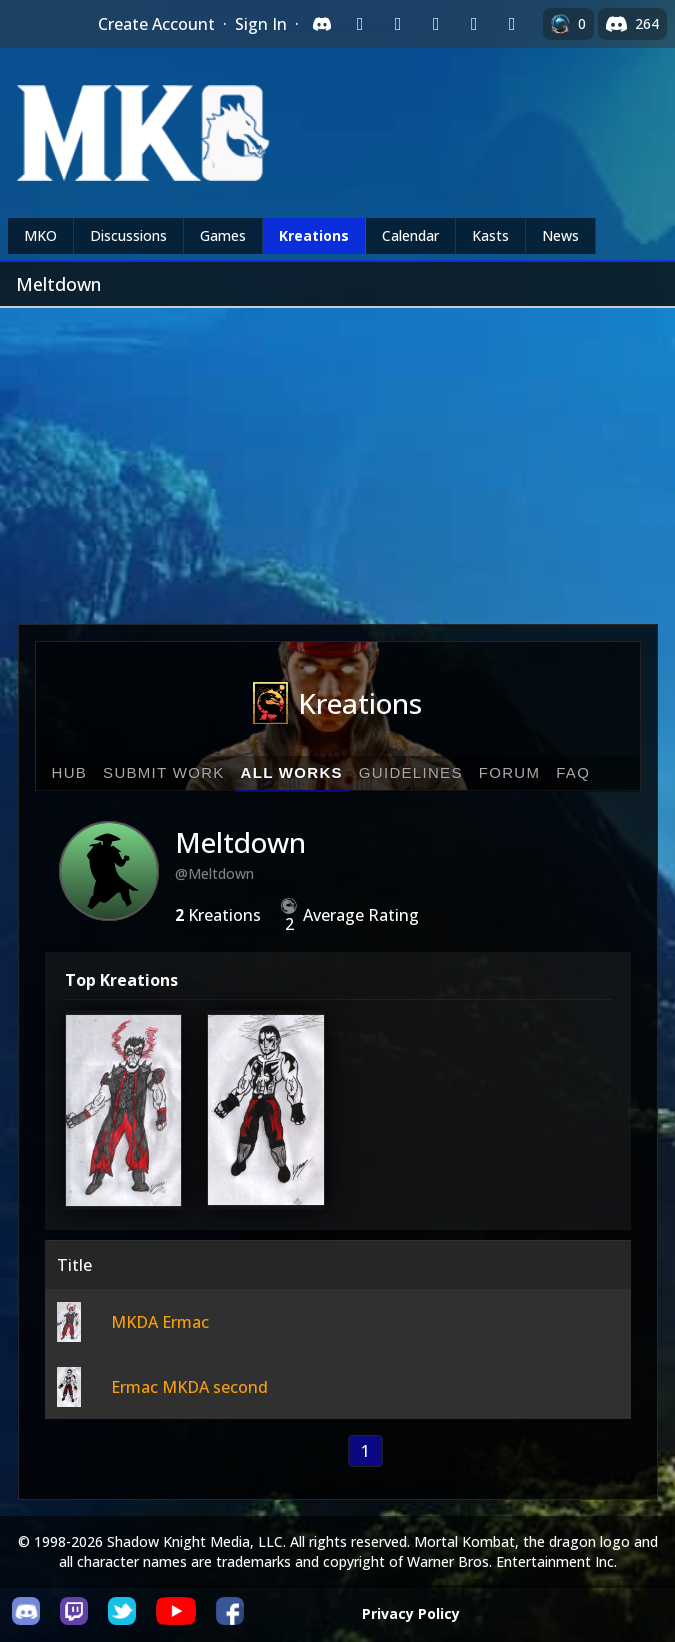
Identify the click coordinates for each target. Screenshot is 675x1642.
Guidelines (411, 772)
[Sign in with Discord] (322, 24)
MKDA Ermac (160, 1322)
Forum (510, 772)
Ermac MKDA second (189, 1387)
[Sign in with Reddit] (436, 24)
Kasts (490, 235)
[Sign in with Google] (398, 24)
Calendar (410, 235)
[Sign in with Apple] (474, 24)
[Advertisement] (337, 458)
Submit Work (164, 772)
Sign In (261, 24)
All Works (292, 772)
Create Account (156, 24)
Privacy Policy (411, 1613)
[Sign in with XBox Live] (512, 24)
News (560, 235)
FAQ (573, 772)
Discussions (128, 235)
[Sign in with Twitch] (360, 24)
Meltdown (240, 842)
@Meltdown (214, 873)
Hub (70, 772)
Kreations (314, 235)
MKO (40, 235)
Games (223, 235)
